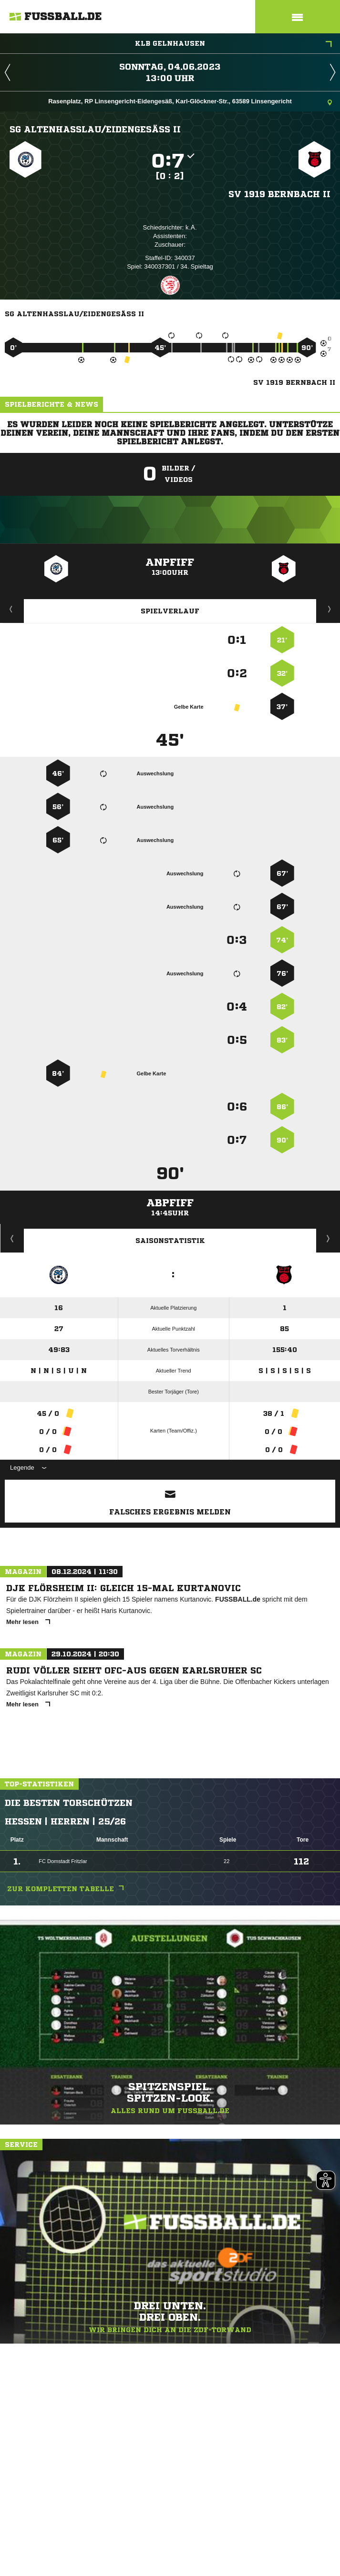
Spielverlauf (170, 611)
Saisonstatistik (170, 1240)
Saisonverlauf (328, 1238)
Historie (12, 1238)
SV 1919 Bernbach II (279, 194)
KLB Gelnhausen (233, 44)
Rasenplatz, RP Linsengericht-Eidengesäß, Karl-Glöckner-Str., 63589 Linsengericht (190, 102)
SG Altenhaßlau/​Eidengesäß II (95, 129)
